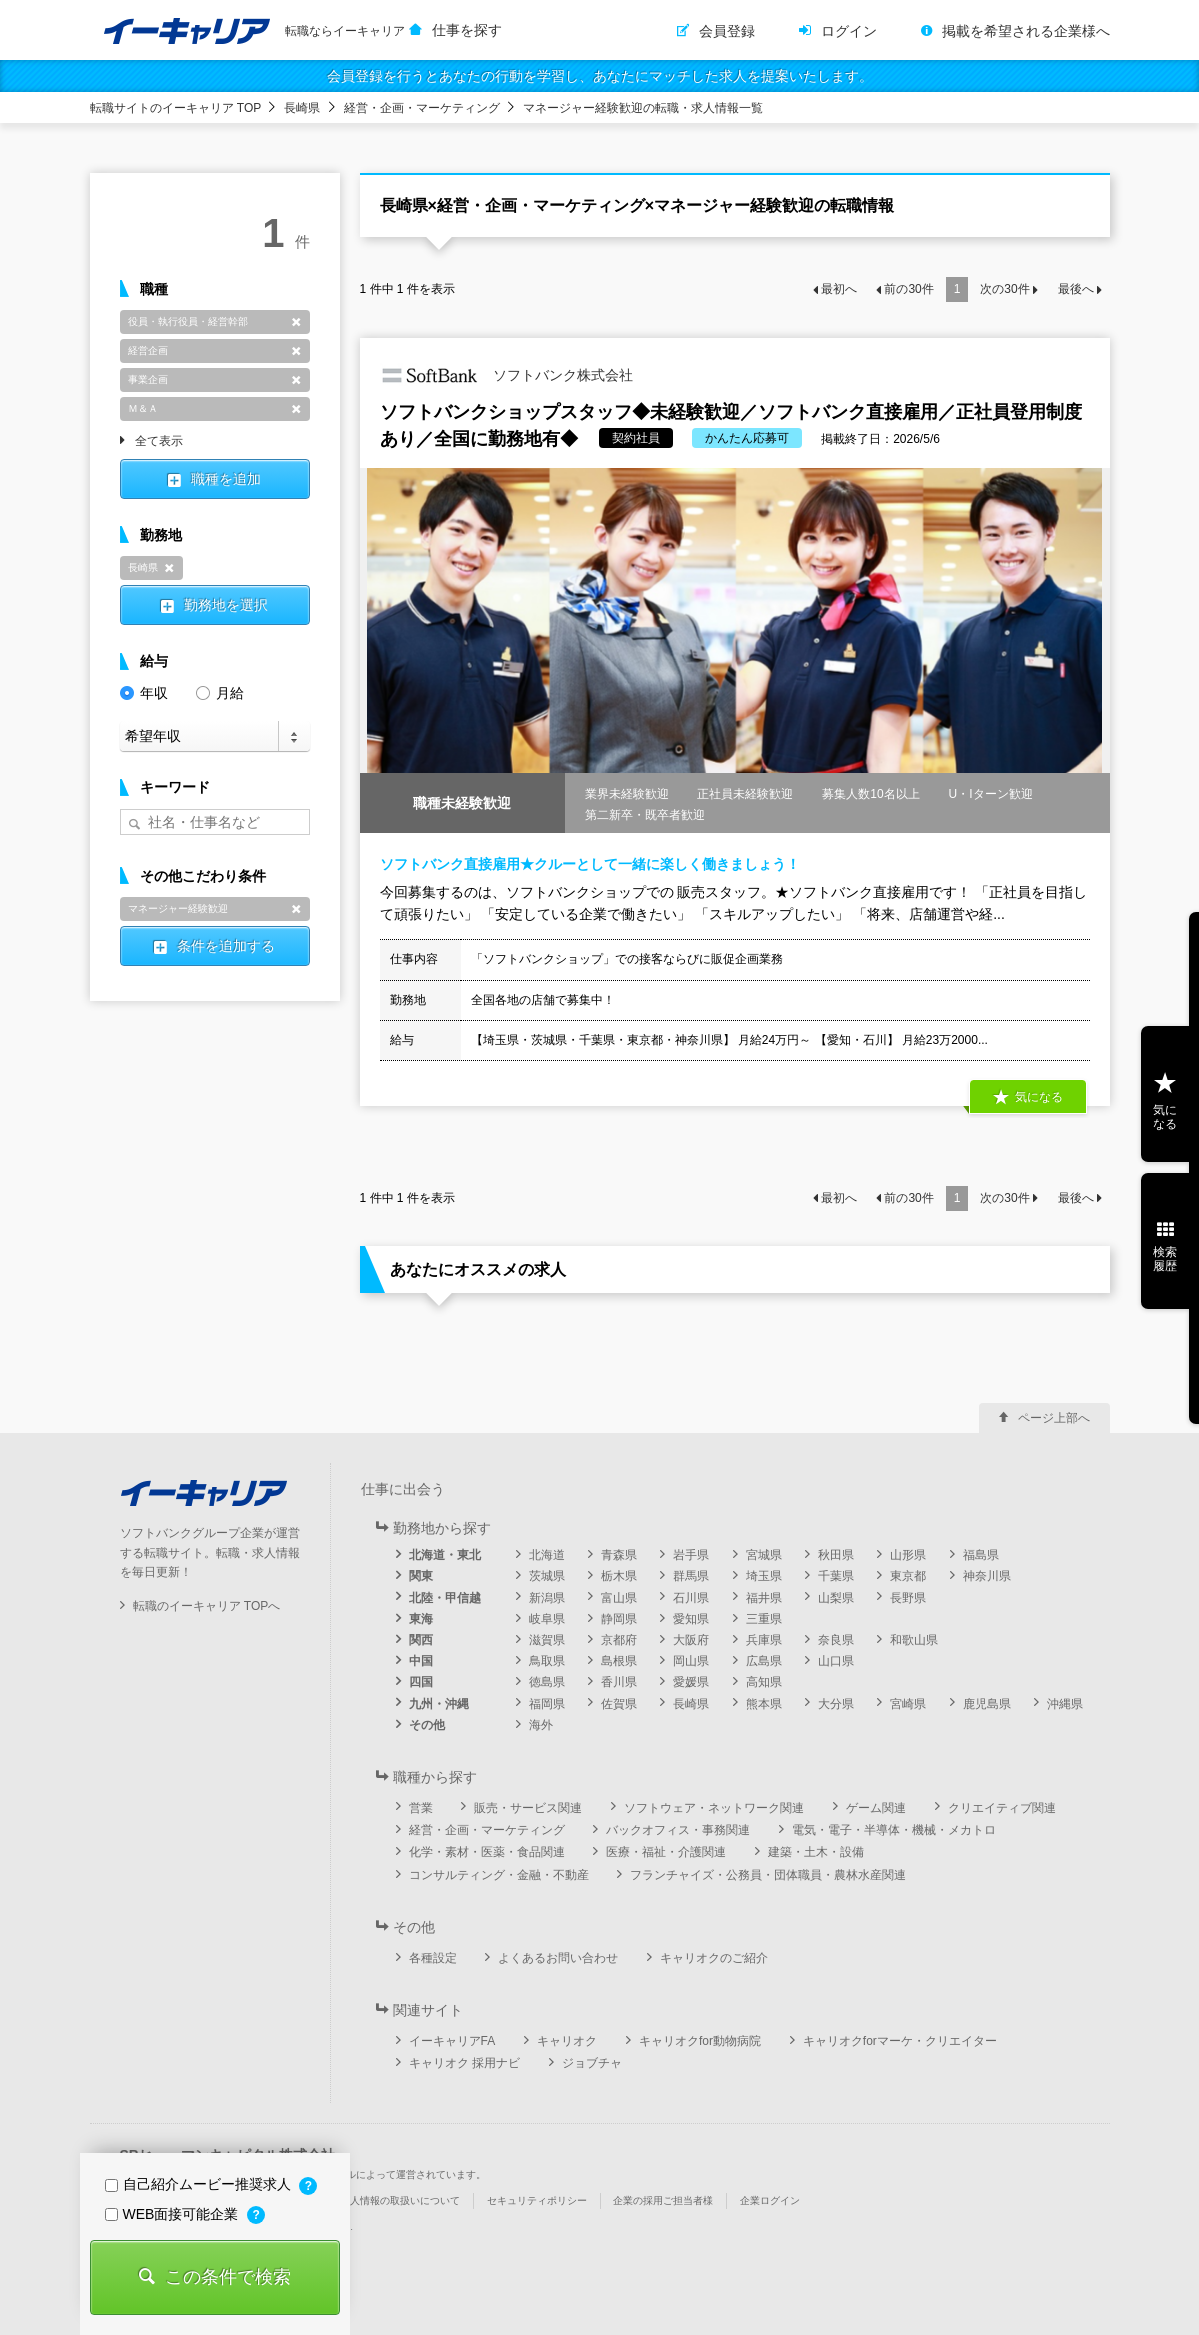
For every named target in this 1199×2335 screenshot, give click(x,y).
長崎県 (302, 108)
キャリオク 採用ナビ (464, 2063)
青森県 (619, 1555)
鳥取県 (547, 1661)
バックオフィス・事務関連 (678, 1830)
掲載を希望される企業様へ (1026, 31)
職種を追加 (226, 479)
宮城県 (764, 1555)
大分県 (836, 1704)
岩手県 (691, 1555)
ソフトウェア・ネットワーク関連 (714, 1808)
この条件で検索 (228, 2277)
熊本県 (764, 1704)
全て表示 (159, 442)
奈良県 (836, 1640)
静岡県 (619, 1619)
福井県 (764, 1598)
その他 (427, 1725)
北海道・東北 (445, 1555)
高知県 (764, 1682)
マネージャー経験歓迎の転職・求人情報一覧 (643, 108)
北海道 (547, 1555)
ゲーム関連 (876, 1808)
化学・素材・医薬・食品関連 (487, 1852)
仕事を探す (467, 30)
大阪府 (691, 1640)
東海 (421, 1619)
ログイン (849, 31)
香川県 (619, 1682)
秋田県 (836, 1555)
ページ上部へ (1054, 1418)
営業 (421, 1808)
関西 (421, 1640)
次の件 (1004, 289)
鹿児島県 (987, 1704)
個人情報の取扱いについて (400, 2200)
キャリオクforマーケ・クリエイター (900, 2041)
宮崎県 (908, 1704)
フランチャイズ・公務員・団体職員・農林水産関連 (768, 1875)
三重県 (764, 1619)
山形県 (908, 1555)
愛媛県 (691, 1682)
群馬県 (691, 1576)
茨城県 (547, 1576)
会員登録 (727, 31)
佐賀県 (619, 1704)
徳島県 (547, 1682)
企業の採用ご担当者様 (663, 2200)
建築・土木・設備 (816, 1852)
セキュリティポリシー (537, 2200)
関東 (421, 1576)
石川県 (691, 1598)
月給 (220, 691)
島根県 (619, 1661)
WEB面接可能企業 (174, 2214)
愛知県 (691, 1619)
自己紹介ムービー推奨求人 (200, 2184)
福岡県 (547, 1704)
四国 (421, 1682)
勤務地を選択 (226, 605)
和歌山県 (914, 1640)
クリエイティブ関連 (1002, 1808)
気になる (1039, 1097)
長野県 (908, 1598)
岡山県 (691, 1661)
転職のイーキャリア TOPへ (207, 1606)
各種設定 (433, 1958)
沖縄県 (1065, 1704)
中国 (421, 1661)
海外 (541, 1725)
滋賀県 (547, 1640)
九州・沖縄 (439, 1704)
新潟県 (547, 1598)
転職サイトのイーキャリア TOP (176, 108)
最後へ (1076, 289)
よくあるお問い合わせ (558, 1958)
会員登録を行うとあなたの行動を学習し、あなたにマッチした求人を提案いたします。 (600, 76)
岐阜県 (547, 1619)
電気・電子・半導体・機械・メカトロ (894, 1830)
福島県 (981, 1555)
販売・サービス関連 (528, 1808)
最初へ (839, 289)
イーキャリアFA (452, 2041)
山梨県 (836, 1598)
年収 (144, 691)
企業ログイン (770, 2200)
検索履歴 (1165, 1259)
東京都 (908, 1576)
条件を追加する (226, 946)
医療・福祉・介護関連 (666, 1852)
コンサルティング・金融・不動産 (499, 1875)
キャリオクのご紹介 (714, 1958)
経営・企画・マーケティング (422, 108)
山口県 (836, 1661)
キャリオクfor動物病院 (700, 2041)
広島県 (764, 1661)
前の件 (908, 289)
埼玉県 (764, 1576)
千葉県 (836, 1576)
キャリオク (567, 2041)
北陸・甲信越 (445, 1598)
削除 (297, 322)
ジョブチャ (592, 2063)
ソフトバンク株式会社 (507, 376)
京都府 (619, 1640)
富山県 (619, 1598)
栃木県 (619, 1576)
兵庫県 (764, 1640)
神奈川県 (987, 1576)
